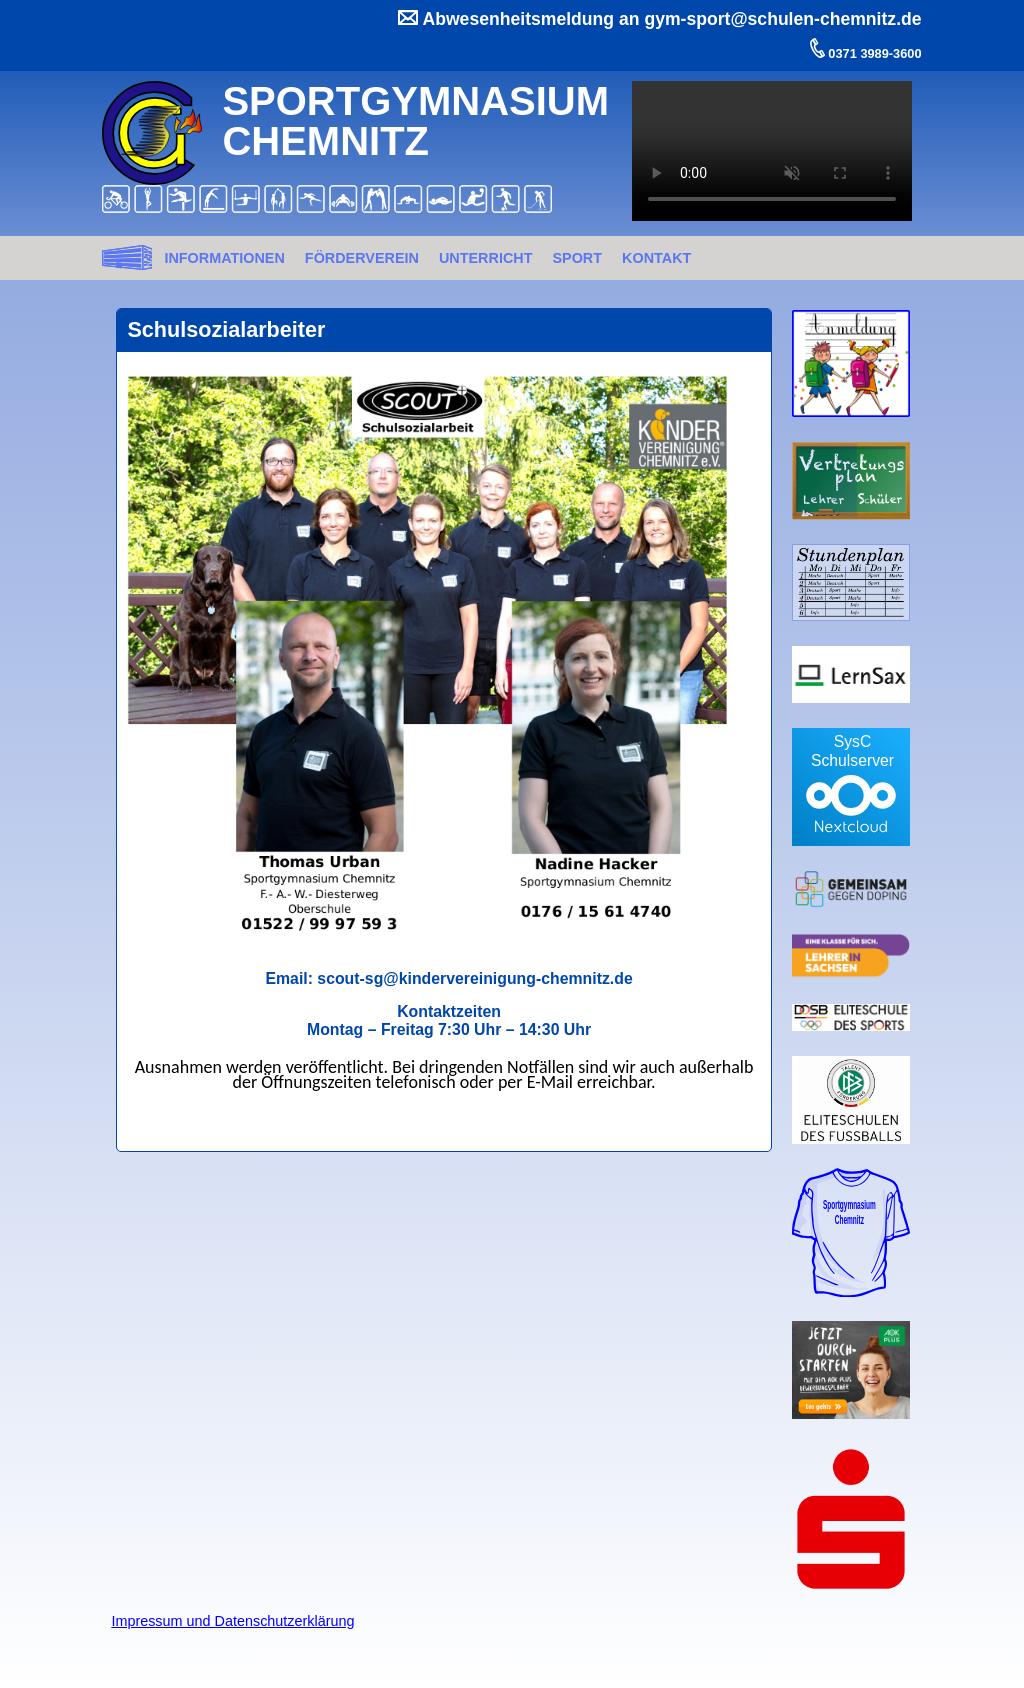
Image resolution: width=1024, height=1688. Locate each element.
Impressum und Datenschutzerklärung (232, 1621)
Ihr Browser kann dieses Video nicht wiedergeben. (772, 151)
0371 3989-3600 (873, 53)
